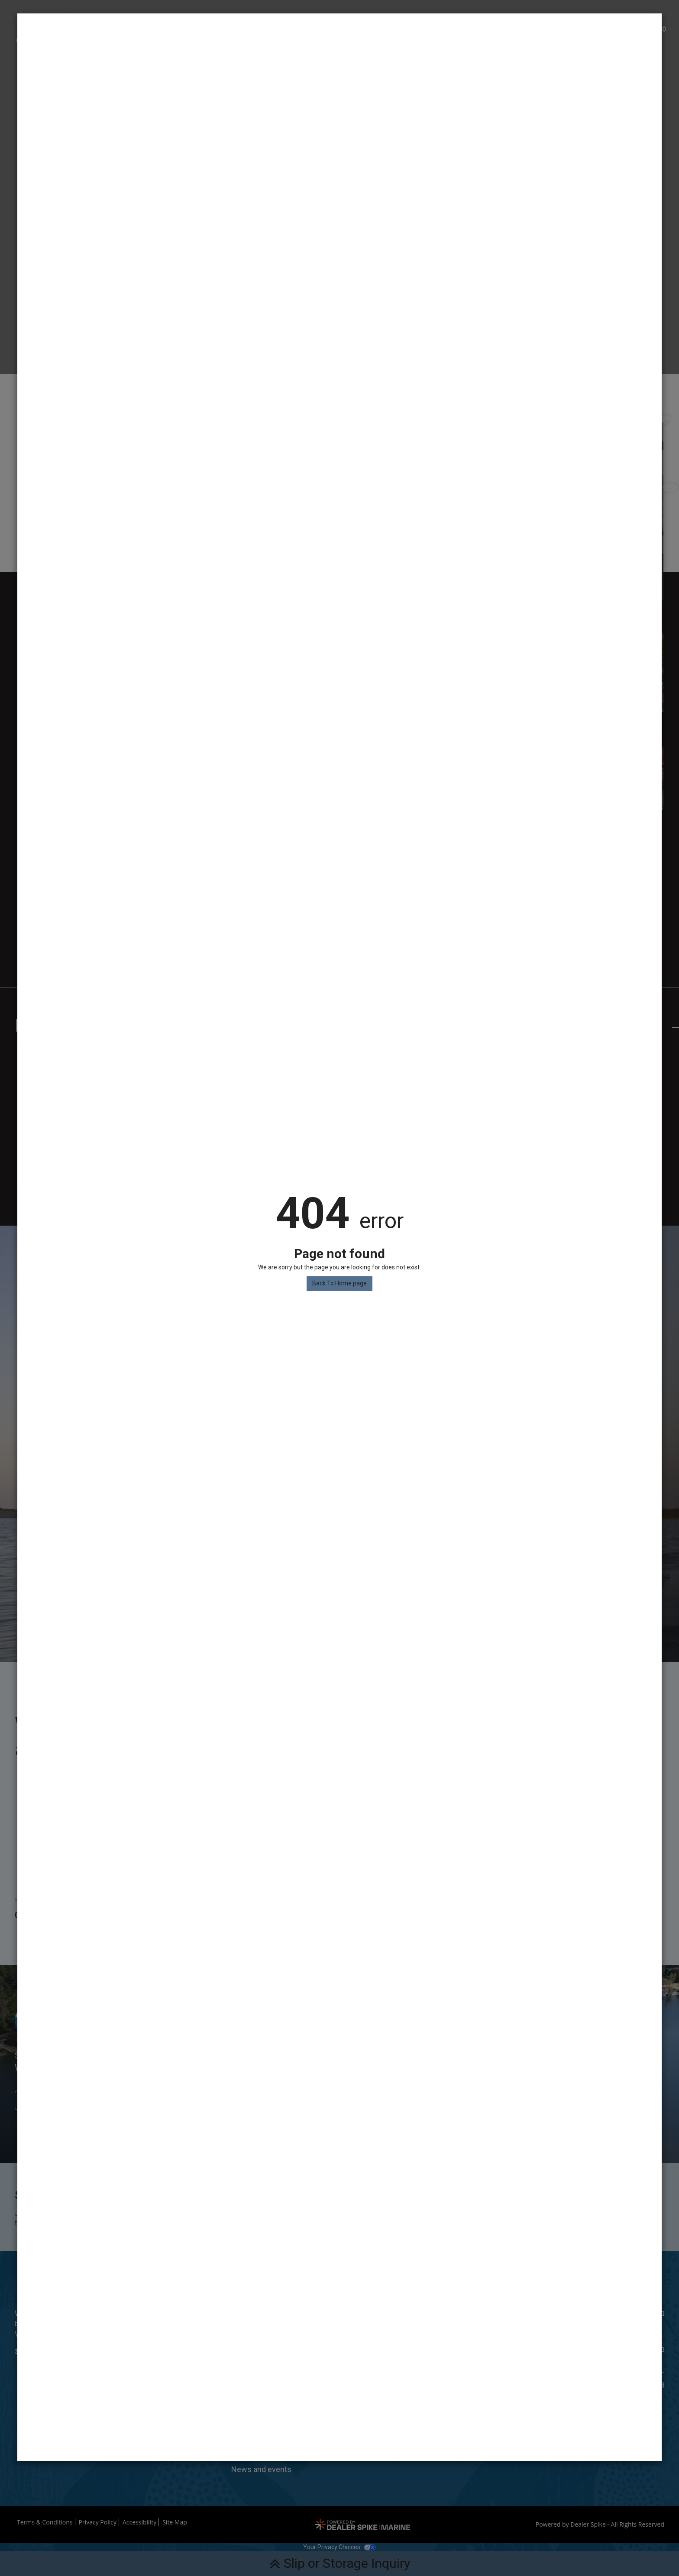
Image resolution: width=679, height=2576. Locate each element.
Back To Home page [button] (339, 1283)
